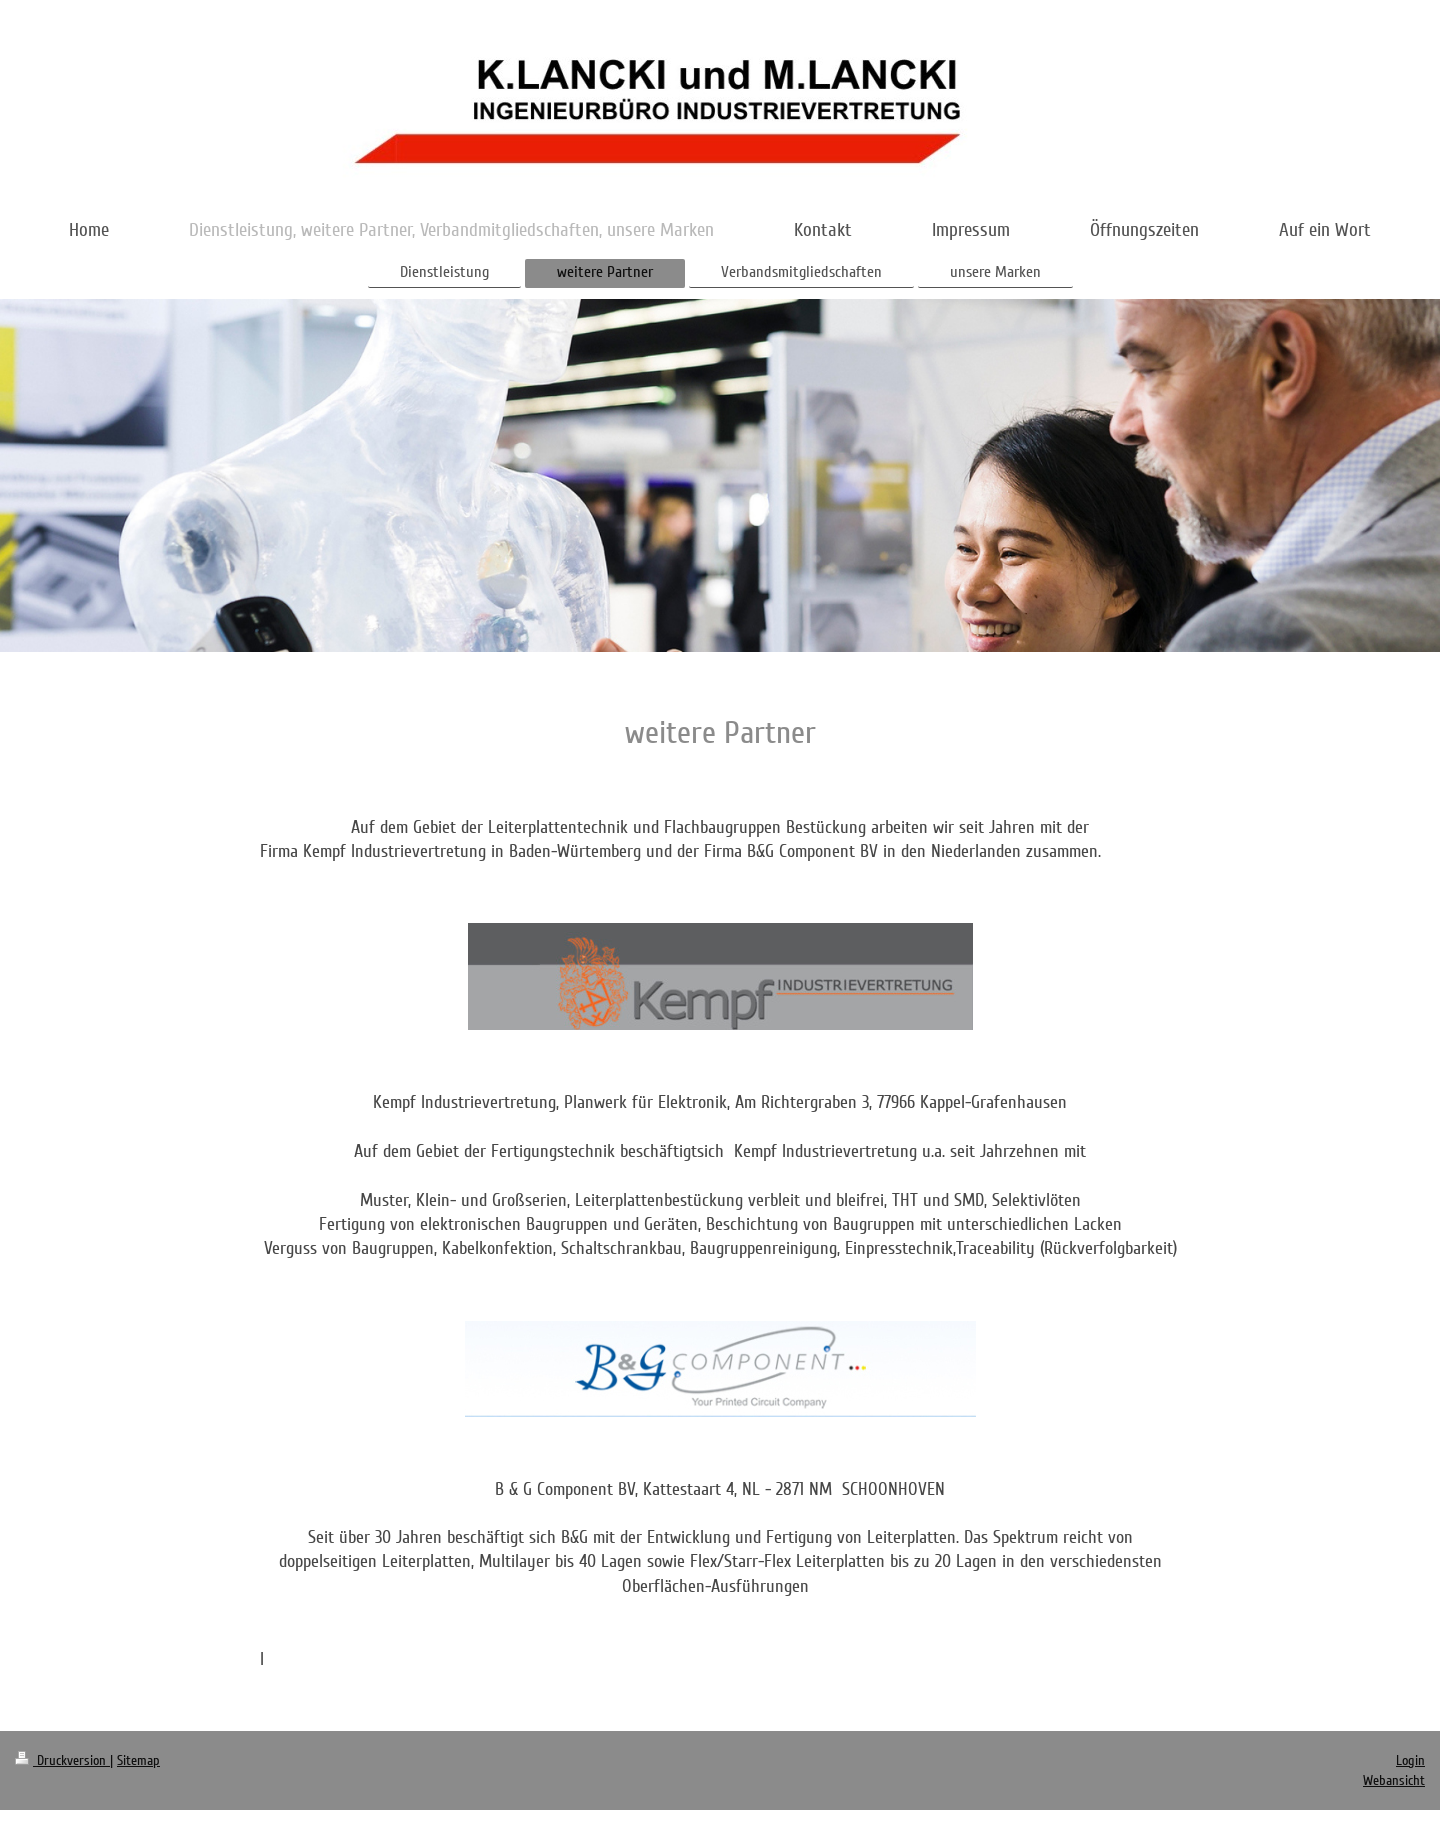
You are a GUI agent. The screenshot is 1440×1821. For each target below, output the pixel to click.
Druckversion (62, 1760)
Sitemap (138, 1760)
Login (1410, 1760)
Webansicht (1394, 1780)
